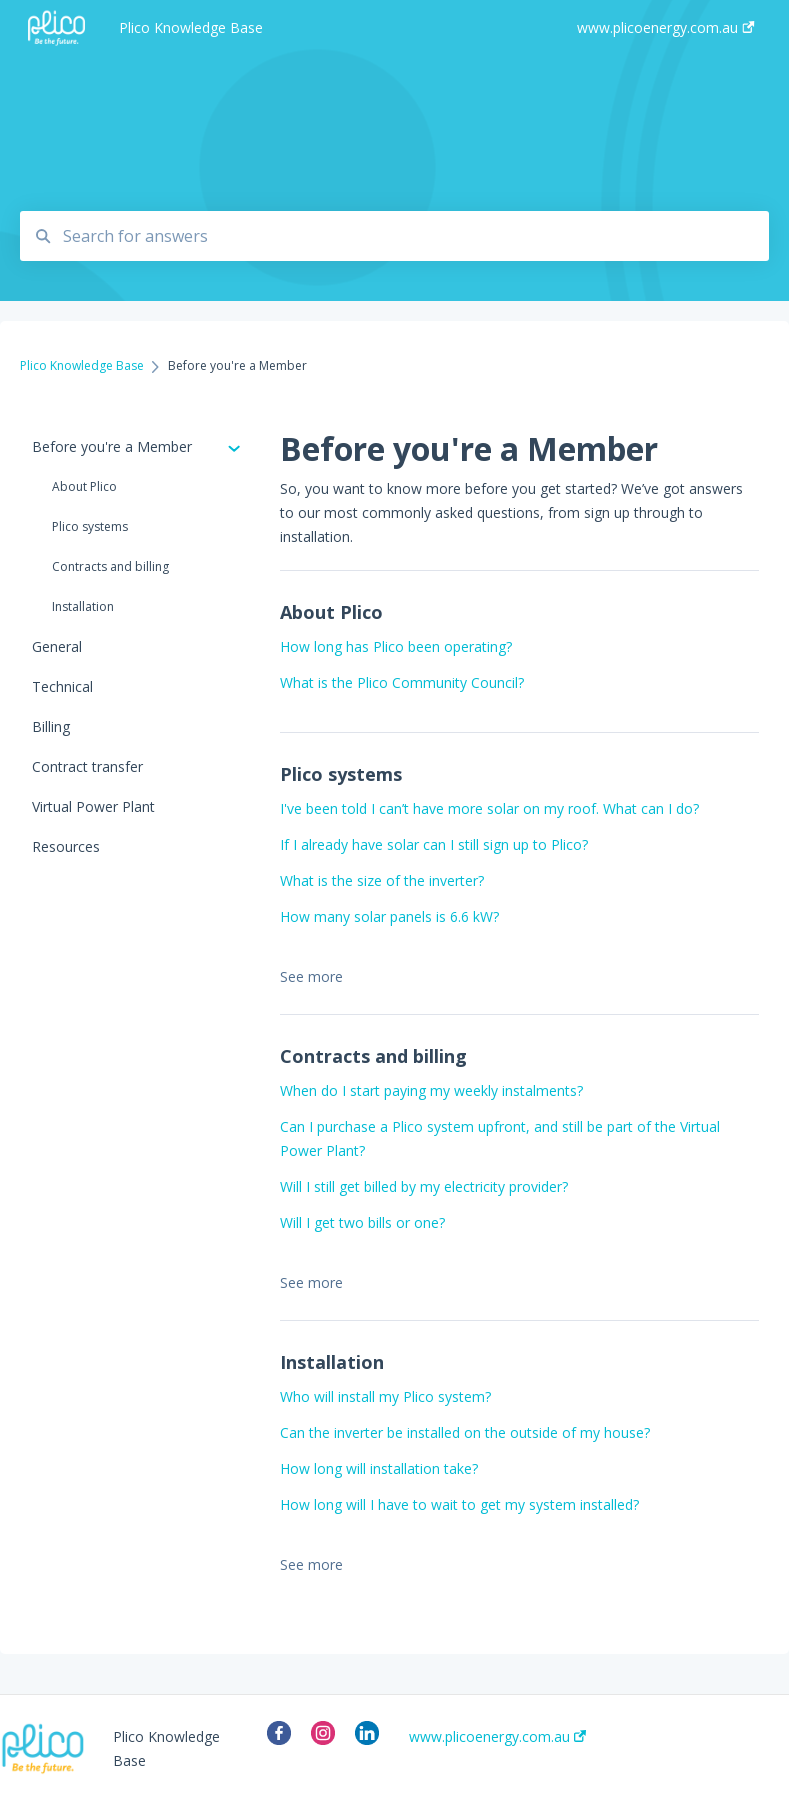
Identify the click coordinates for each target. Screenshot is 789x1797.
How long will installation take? (379, 1468)
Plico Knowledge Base (191, 27)
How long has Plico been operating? (396, 646)
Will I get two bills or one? (362, 1222)
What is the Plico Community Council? (402, 682)
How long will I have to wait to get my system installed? (459, 1504)
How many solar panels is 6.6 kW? (389, 916)
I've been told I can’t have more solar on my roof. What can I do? (489, 808)
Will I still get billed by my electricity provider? (424, 1186)
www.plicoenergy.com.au (497, 1737)
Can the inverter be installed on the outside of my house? (465, 1432)
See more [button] (311, 976)
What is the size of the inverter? (382, 880)
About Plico (84, 486)
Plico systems (90, 526)
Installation (83, 606)
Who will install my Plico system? (385, 1396)
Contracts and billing (110, 566)
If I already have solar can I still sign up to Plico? (434, 844)
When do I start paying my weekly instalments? (431, 1090)
